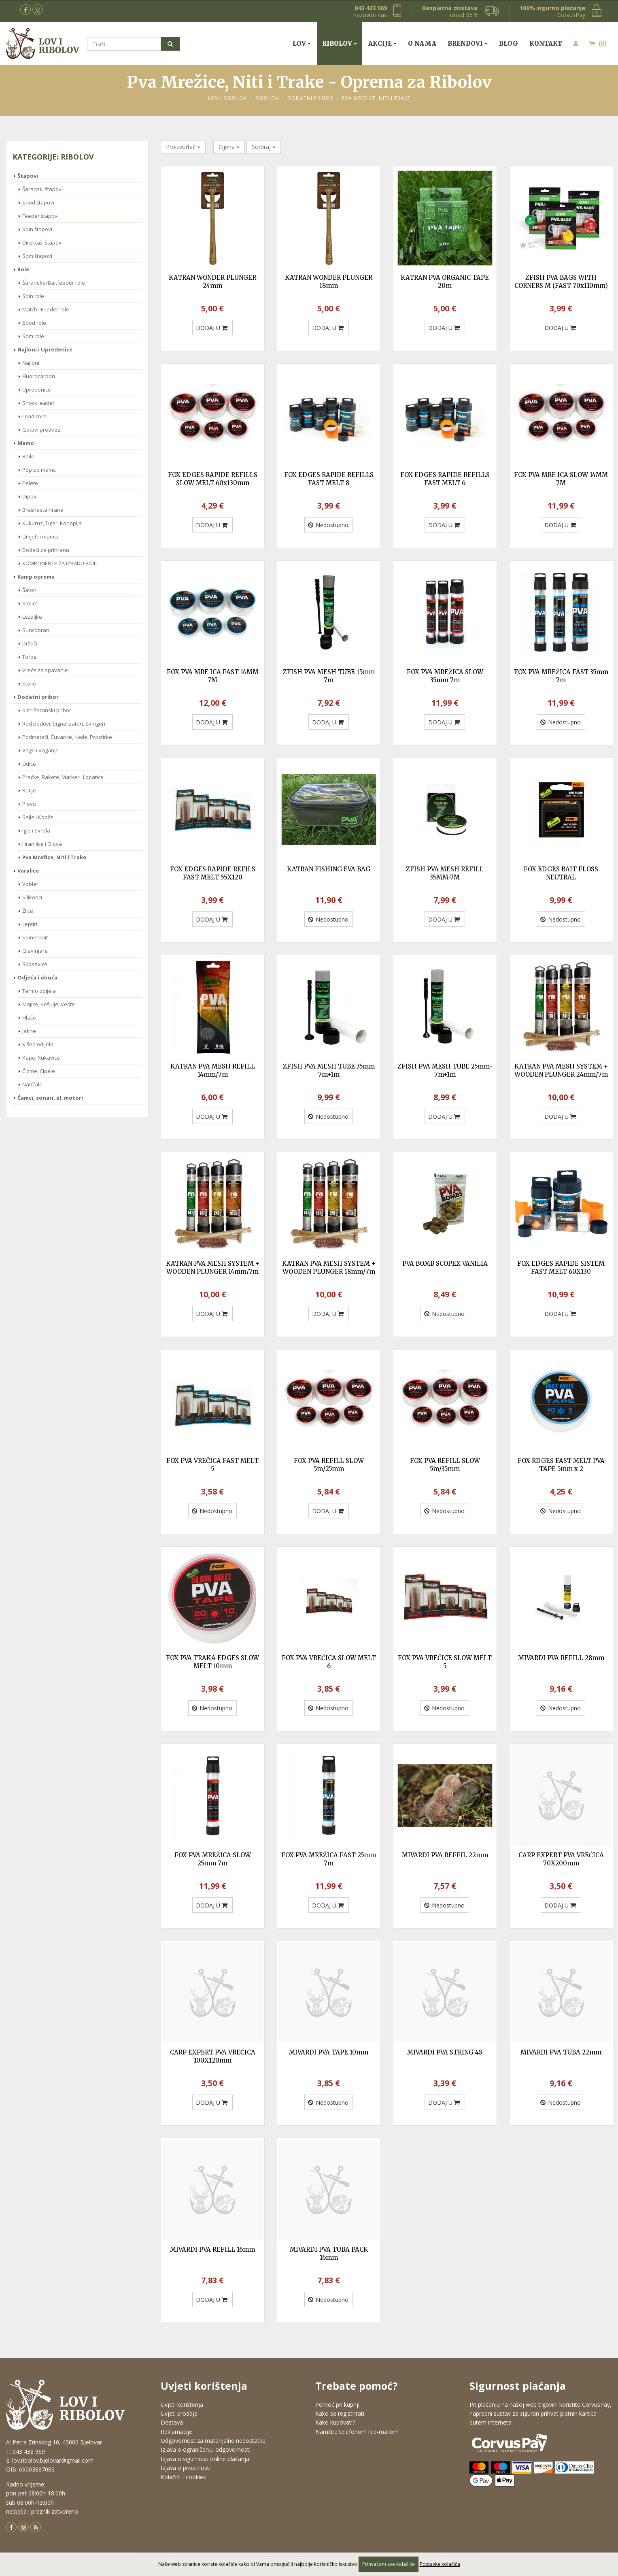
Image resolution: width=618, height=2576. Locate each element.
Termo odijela (39, 990)
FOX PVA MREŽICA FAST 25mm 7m (328, 1859)
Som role (33, 336)
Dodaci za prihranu (45, 550)
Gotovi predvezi (42, 429)
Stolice (30, 603)
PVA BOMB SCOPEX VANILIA (445, 1263)
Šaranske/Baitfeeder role (53, 282)
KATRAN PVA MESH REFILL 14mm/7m (212, 1070)
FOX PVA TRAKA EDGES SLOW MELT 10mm (212, 1662)
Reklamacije (176, 2431)
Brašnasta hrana (43, 509)
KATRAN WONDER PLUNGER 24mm (212, 282)
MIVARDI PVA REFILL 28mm (561, 1658)
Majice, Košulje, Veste (48, 1004)
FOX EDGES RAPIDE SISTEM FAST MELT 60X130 (561, 1267)
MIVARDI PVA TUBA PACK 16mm (329, 2253)
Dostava (172, 2422)
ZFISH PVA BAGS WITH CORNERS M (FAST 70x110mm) (561, 282)
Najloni (30, 362)
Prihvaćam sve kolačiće (388, 2564)
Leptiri (29, 924)
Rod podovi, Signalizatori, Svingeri (63, 723)
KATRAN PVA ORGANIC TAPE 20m (445, 282)
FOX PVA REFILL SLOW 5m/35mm (445, 1465)
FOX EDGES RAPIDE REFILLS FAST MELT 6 (445, 479)
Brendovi (465, 43)
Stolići (29, 683)
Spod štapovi (38, 202)
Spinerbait (35, 937)
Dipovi (30, 496)
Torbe (29, 656)
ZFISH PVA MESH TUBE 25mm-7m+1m (445, 1070)
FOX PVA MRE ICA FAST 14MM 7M (213, 676)
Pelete (30, 483)
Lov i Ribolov (227, 98)
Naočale (32, 1084)
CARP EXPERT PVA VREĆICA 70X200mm (561, 1859)
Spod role (34, 322)
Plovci (29, 803)
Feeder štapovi (40, 215)
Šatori (29, 590)
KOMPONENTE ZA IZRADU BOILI (60, 563)
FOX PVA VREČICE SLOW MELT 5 (445, 1662)
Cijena (229, 147)
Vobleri (31, 884)
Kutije (29, 790)
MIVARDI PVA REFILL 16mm (212, 2249)
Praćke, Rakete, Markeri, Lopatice (63, 777)
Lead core (34, 416)
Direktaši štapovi (42, 242)
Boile (28, 456)
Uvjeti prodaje (179, 2413)
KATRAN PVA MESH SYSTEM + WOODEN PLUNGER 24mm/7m (561, 1070)
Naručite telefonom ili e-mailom (357, 2431)
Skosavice (34, 964)
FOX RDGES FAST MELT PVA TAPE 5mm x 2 (561, 1465)
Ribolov (337, 43)
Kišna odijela (37, 1044)
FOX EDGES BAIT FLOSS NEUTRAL (561, 873)
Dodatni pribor (310, 98)
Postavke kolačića (440, 2564)
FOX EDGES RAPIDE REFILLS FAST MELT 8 (329, 479)
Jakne (29, 1031)
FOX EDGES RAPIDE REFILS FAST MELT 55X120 (212, 873)
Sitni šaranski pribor (46, 710)
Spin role (33, 296)
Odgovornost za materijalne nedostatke (213, 2440)
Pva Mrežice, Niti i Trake (376, 98)
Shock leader (38, 403)
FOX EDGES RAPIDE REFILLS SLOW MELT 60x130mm (212, 479)
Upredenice (36, 389)
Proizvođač (183, 147)
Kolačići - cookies (183, 2477)
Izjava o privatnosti (185, 2468)
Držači (29, 643)
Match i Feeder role (45, 309)
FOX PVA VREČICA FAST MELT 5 (212, 1465)
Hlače (29, 1017)
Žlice (27, 910)
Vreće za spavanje (45, 670)
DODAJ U (211, 328)
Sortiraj (264, 147)
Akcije (380, 43)
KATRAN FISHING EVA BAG (328, 869)
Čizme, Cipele (38, 1071)
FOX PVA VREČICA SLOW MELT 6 (329, 1662)
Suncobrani (36, 630)
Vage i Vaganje (40, 750)
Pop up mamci (39, 469)
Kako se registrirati (339, 2413)
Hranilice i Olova (42, 843)
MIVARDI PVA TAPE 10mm (328, 2052)
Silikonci (32, 897)
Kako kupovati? (335, 2422)
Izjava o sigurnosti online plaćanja (205, 2459)
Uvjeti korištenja (182, 2404)
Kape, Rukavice (41, 1057)
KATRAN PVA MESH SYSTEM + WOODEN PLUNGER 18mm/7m (329, 1267)
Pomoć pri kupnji (337, 2404)
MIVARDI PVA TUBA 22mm (560, 2052)
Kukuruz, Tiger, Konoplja (52, 523)
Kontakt (545, 43)
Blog (508, 43)
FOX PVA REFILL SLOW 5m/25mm (329, 1465)
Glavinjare (35, 950)
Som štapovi (37, 256)
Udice (29, 763)
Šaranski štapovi (42, 189)
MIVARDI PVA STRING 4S (444, 2052)
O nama (422, 43)
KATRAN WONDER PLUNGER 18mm (328, 282)
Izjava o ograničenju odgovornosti (206, 2449)
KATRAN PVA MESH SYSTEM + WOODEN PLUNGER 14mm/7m (212, 1267)
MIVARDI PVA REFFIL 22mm (445, 1855)
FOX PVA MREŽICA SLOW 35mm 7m (445, 676)
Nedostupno (328, 525)
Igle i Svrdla (36, 830)
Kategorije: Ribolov (53, 157)
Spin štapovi (37, 229)
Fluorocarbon (38, 376)
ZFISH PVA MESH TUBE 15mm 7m (329, 676)
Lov (299, 43)
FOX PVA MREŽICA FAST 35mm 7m (561, 676)
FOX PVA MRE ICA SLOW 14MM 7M (561, 479)
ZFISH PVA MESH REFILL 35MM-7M (445, 873)
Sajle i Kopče (37, 817)
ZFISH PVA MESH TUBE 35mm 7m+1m (329, 1070)
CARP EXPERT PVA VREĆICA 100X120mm (212, 2056)
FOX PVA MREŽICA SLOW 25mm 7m (212, 1859)
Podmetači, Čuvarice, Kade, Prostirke (67, 737)
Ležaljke (32, 616)
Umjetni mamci (40, 536)
